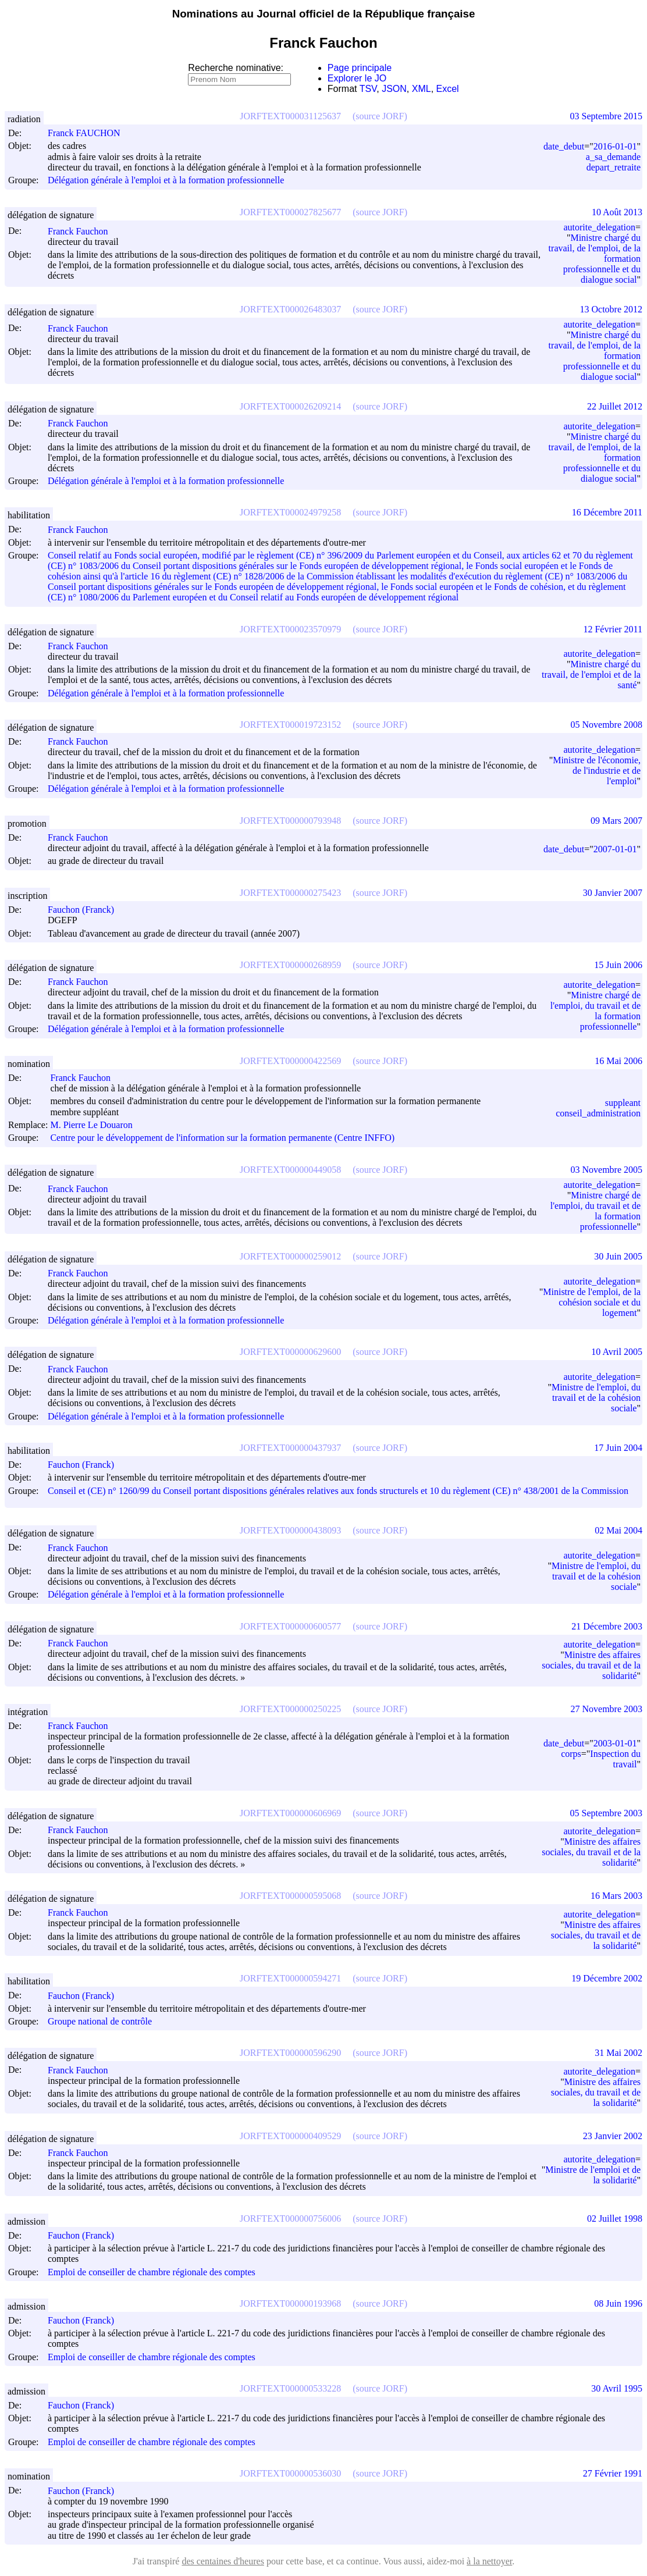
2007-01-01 (615, 849)
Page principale (360, 68)
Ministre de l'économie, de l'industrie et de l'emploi (597, 770)
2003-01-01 (615, 1743)
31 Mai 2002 (618, 2053)
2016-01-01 (615, 146)
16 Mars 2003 (616, 1896)
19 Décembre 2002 (606, 1978)
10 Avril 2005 (616, 1352)
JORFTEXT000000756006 (290, 2218)
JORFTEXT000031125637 (290, 116)
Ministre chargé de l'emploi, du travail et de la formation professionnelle (595, 1010)
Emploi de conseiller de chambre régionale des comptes (151, 2272)
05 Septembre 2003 (606, 1813)
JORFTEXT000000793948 (290, 821)
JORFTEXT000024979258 (290, 512)
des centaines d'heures (223, 2561)
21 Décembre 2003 (606, 1626)
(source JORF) (380, 116)
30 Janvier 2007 (612, 893)
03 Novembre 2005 (606, 1170)
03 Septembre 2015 (606, 116)
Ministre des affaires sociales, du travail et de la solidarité (591, 1665)
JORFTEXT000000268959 (290, 965)
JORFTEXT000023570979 (290, 629)
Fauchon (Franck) (86, 910)
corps (571, 1754)
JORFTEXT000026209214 (290, 406)
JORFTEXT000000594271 (290, 1978)
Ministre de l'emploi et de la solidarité (593, 2175)
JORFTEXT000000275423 (290, 893)
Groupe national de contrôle (100, 2021)
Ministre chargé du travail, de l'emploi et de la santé (591, 674)
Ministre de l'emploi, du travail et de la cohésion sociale (596, 1397)
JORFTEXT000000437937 (290, 1448)
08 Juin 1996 (618, 2303)
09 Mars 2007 (616, 821)
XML (421, 89)
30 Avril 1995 (616, 2388)
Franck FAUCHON (89, 133)
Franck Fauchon (83, 231)
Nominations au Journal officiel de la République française (323, 14)
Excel (447, 89)
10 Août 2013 (617, 212)
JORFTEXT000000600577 (290, 1626)
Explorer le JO (357, 78)
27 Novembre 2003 (606, 1709)
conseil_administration (598, 1113)
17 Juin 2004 (618, 1448)
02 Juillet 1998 (614, 2218)
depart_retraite (613, 167)
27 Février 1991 (612, 2473)
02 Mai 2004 (618, 1530)
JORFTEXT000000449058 (290, 1170)
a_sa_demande (613, 157)
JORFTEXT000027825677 (290, 212)
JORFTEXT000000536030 (290, 2473)
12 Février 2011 (612, 629)
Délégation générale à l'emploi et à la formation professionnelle (166, 181)
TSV (368, 89)
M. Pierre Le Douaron (96, 1125)
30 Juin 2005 (618, 1256)
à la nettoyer (489, 2561)
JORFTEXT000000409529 (290, 2136)
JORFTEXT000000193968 (290, 2303)
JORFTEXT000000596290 (290, 2053)
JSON (394, 89)
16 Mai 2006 (618, 1061)
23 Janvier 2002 (612, 2136)
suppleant (623, 1103)
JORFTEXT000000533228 (290, 2388)
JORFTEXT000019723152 (290, 725)
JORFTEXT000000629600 (290, 1352)
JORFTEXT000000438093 (290, 1530)
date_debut (563, 146)
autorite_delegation (599, 227)
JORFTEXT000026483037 (290, 309)
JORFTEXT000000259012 (290, 1256)
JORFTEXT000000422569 (290, 1061)
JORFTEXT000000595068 (290, 1896)
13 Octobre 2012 (611, 309)
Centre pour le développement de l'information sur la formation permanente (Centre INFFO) (222, 1138)
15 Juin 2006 (618, 965)
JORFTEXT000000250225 (290, 1709)
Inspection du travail (615, 1759)
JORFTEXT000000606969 (290, 1813)
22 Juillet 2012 (614, 406)
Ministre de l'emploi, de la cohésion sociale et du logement (592, 1302)
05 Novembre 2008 (606, 725)
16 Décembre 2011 (607, 512)
